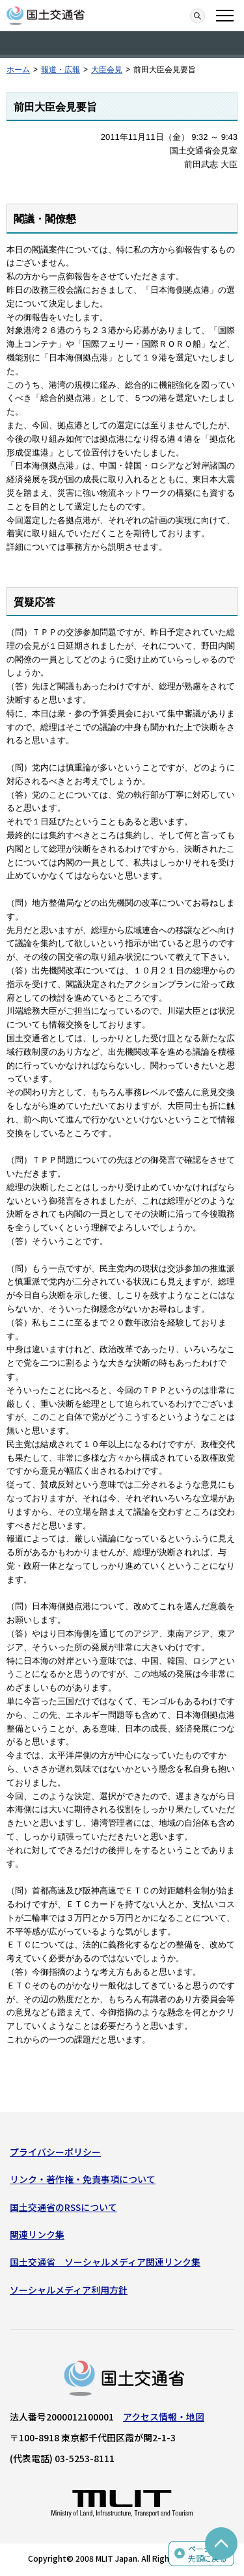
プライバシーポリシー (55, 2151)
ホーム (18, 69)
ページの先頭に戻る (207, 2553)
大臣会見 (106, 69)
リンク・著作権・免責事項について (83, 2179)
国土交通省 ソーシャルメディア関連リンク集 (105, 2261)
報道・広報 (60, 69)
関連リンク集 (37, 2234)
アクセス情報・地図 (163, 2416)
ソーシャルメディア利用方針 (69, 2289)
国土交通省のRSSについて (63, 2207)
